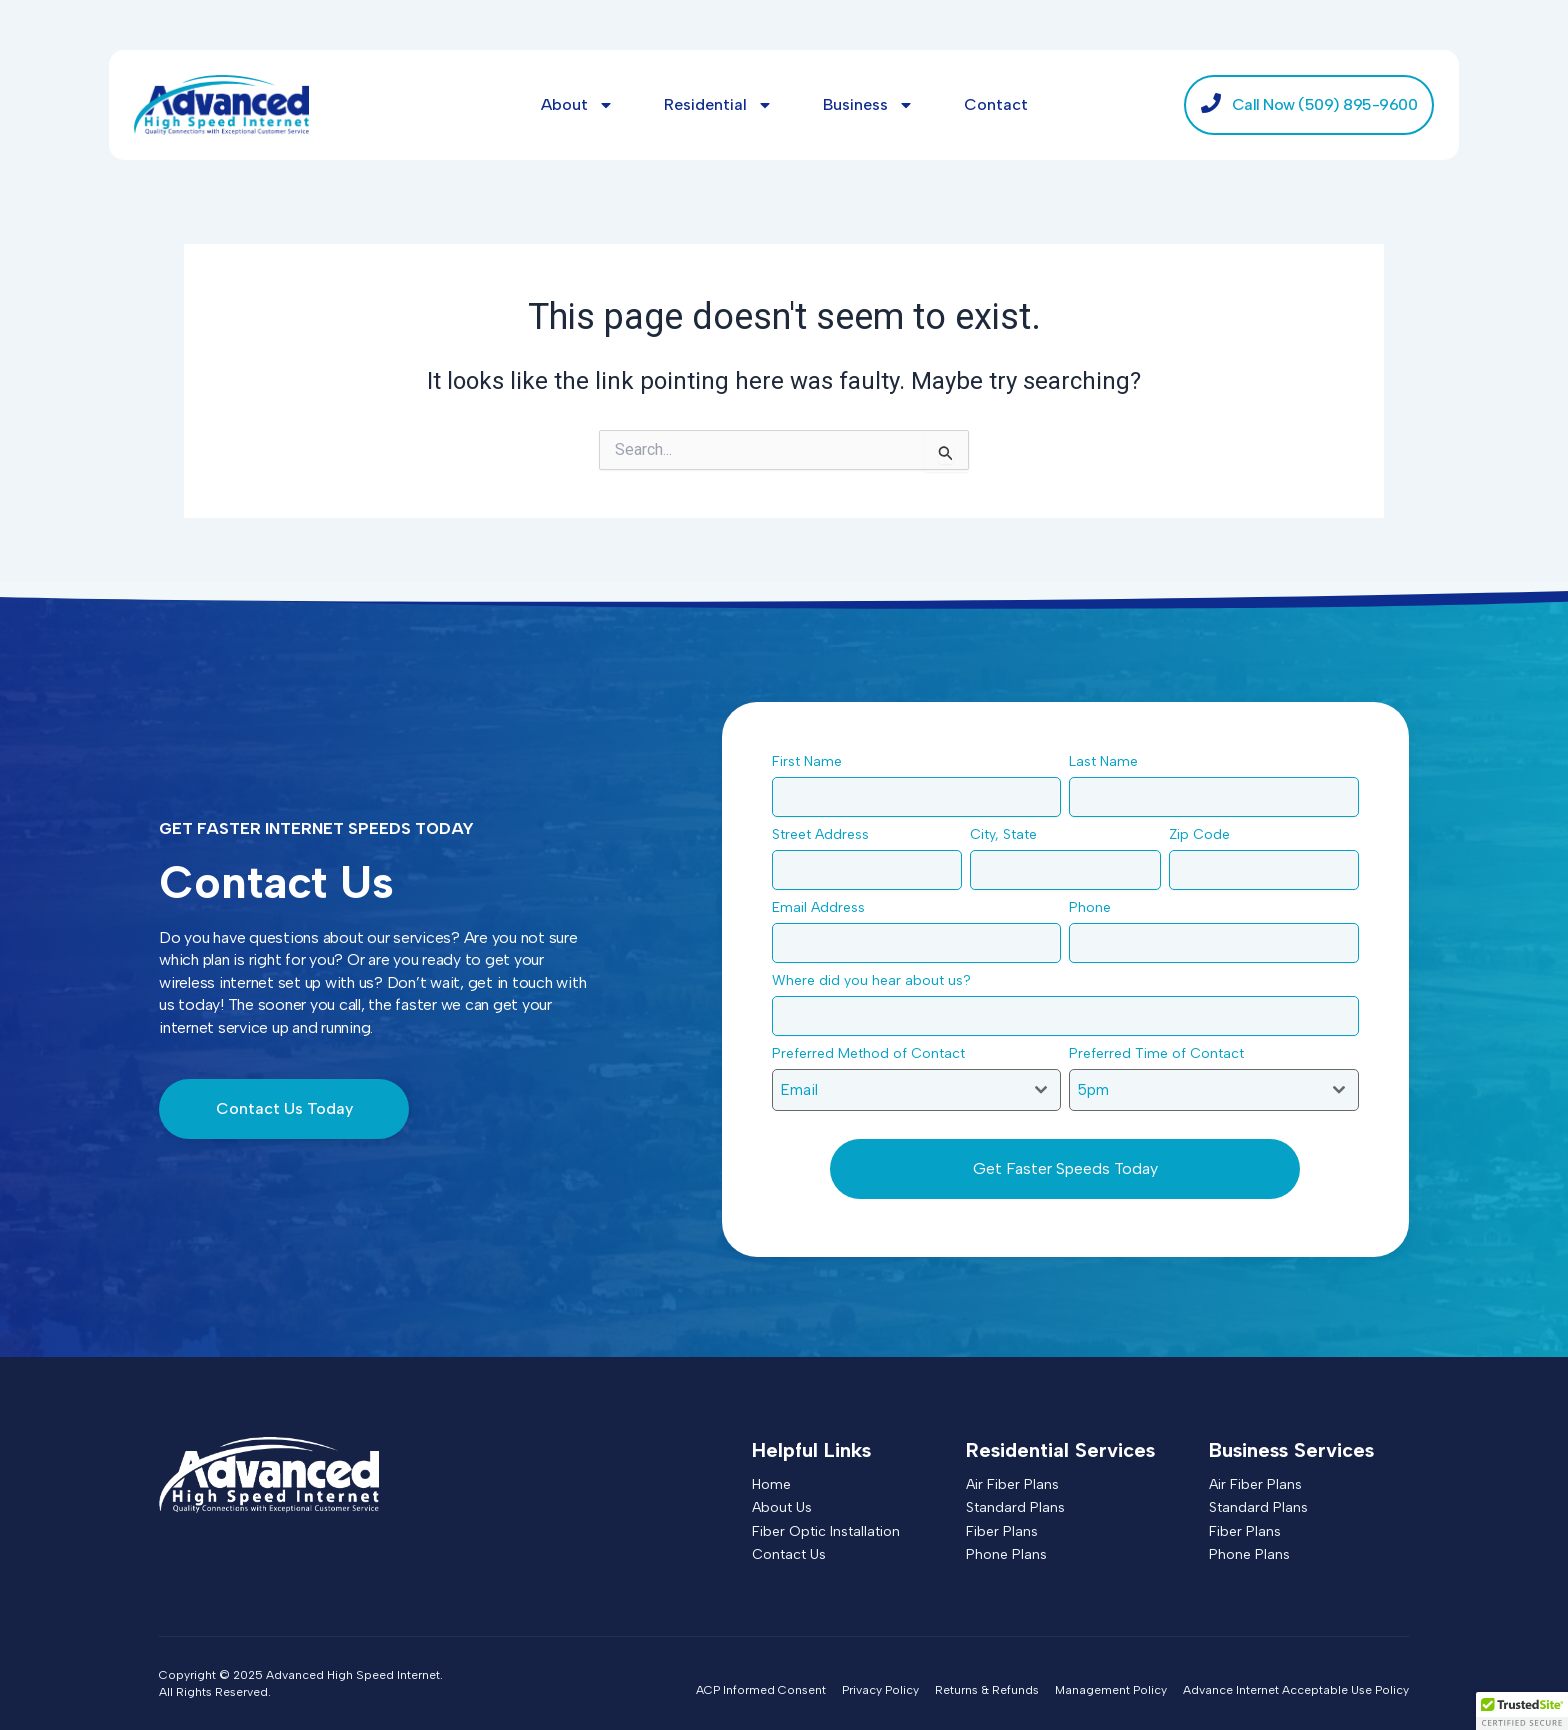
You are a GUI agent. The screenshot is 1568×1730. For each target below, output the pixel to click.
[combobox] (917, 1090)
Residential (718, 105)
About (577, 105)
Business (868, 105)
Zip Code (1205, 834)
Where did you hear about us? (877, 980)
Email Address (824, 907)
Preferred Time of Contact (1162, 1053)
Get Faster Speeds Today (1065, 1168)
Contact (996, 104)
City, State (1009, 834)
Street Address (826, 834)
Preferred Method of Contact (874, 1053)
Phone (1095, 907)
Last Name (1109, 761)
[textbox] (898, 1090)
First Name (812, 761)
